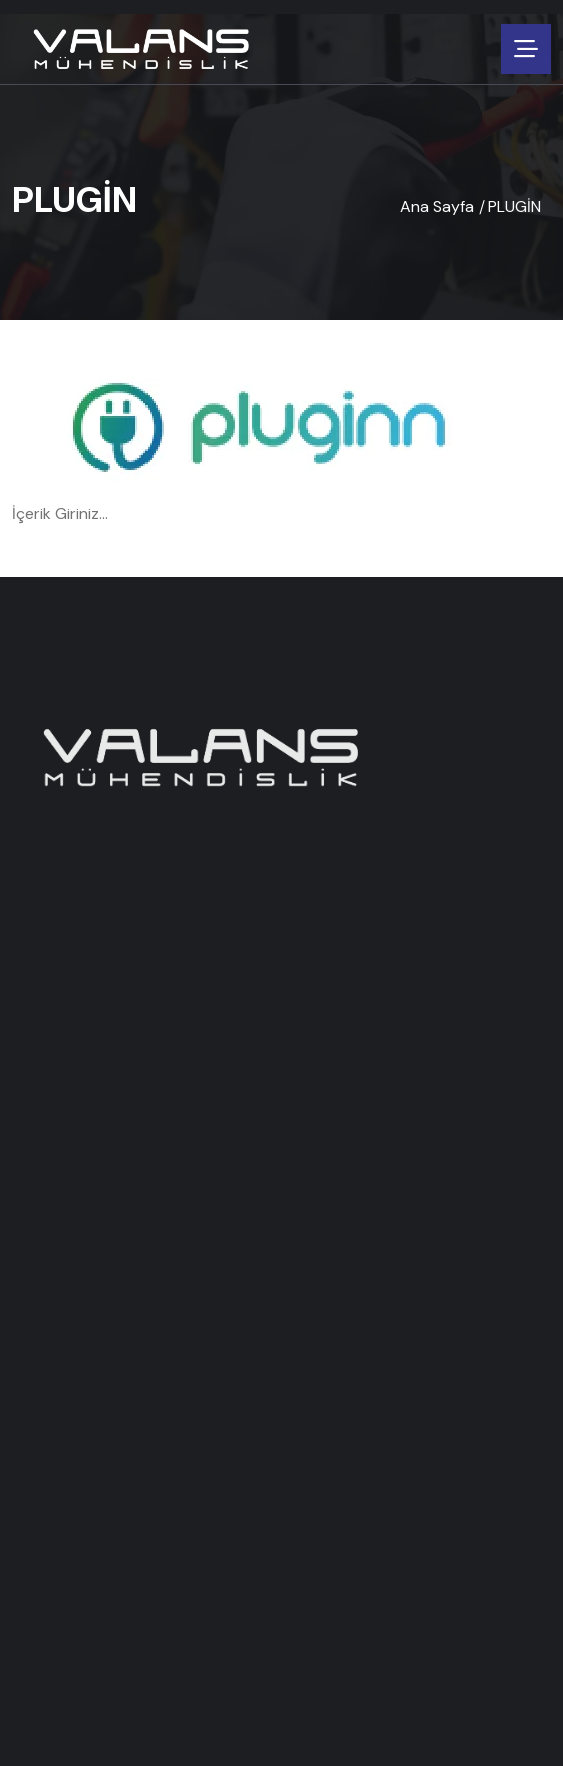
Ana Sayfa (437, 206)
